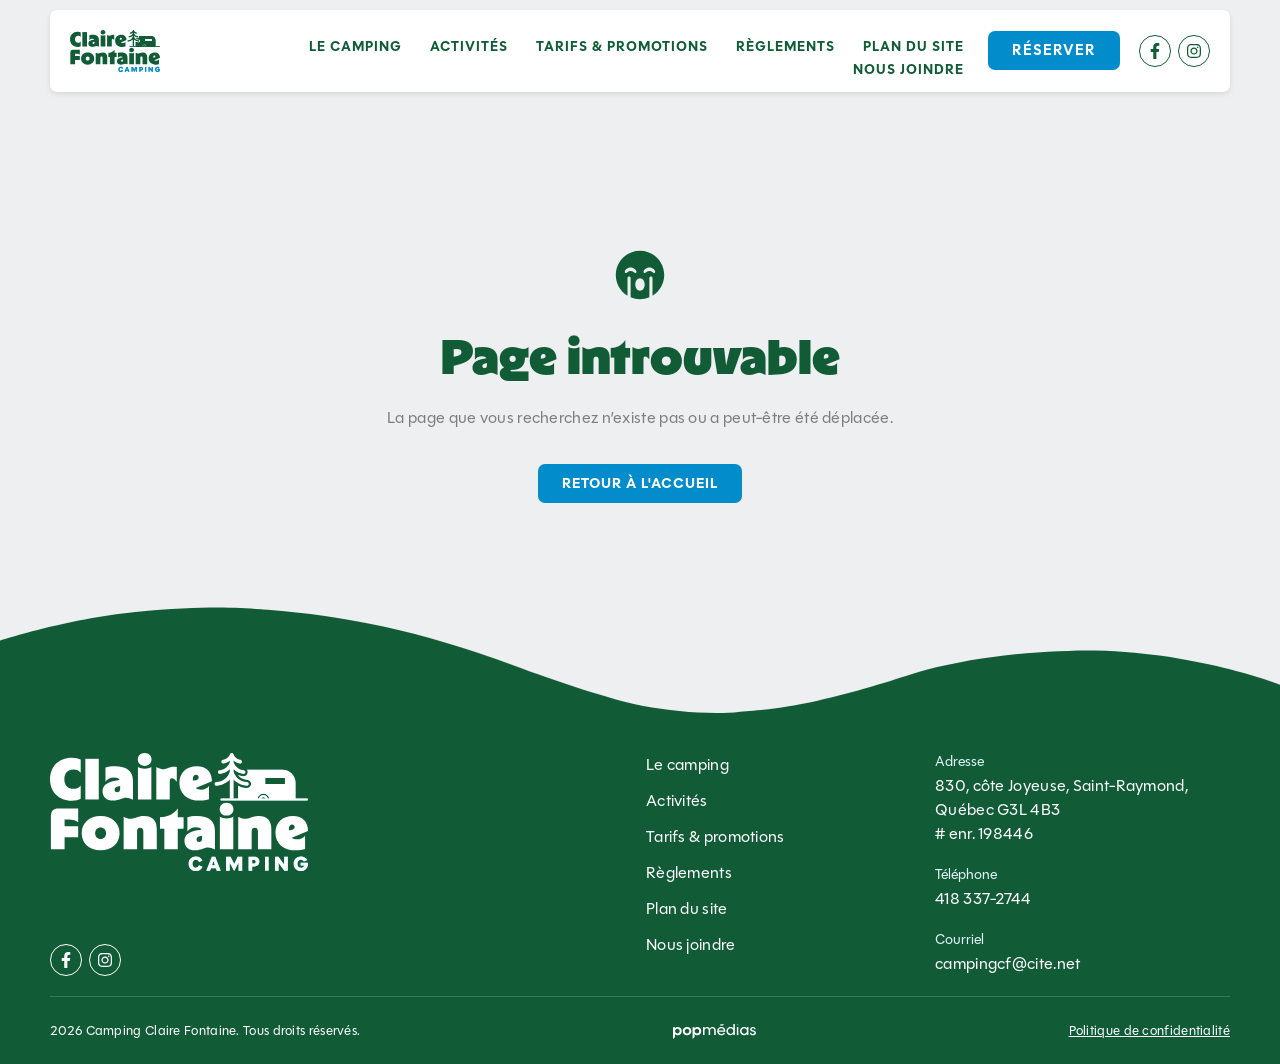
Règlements (785, 46)
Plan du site (913, 46)
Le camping (355, 46)
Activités (469, 46)
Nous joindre (908, 69)
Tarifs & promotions (622, 46)
